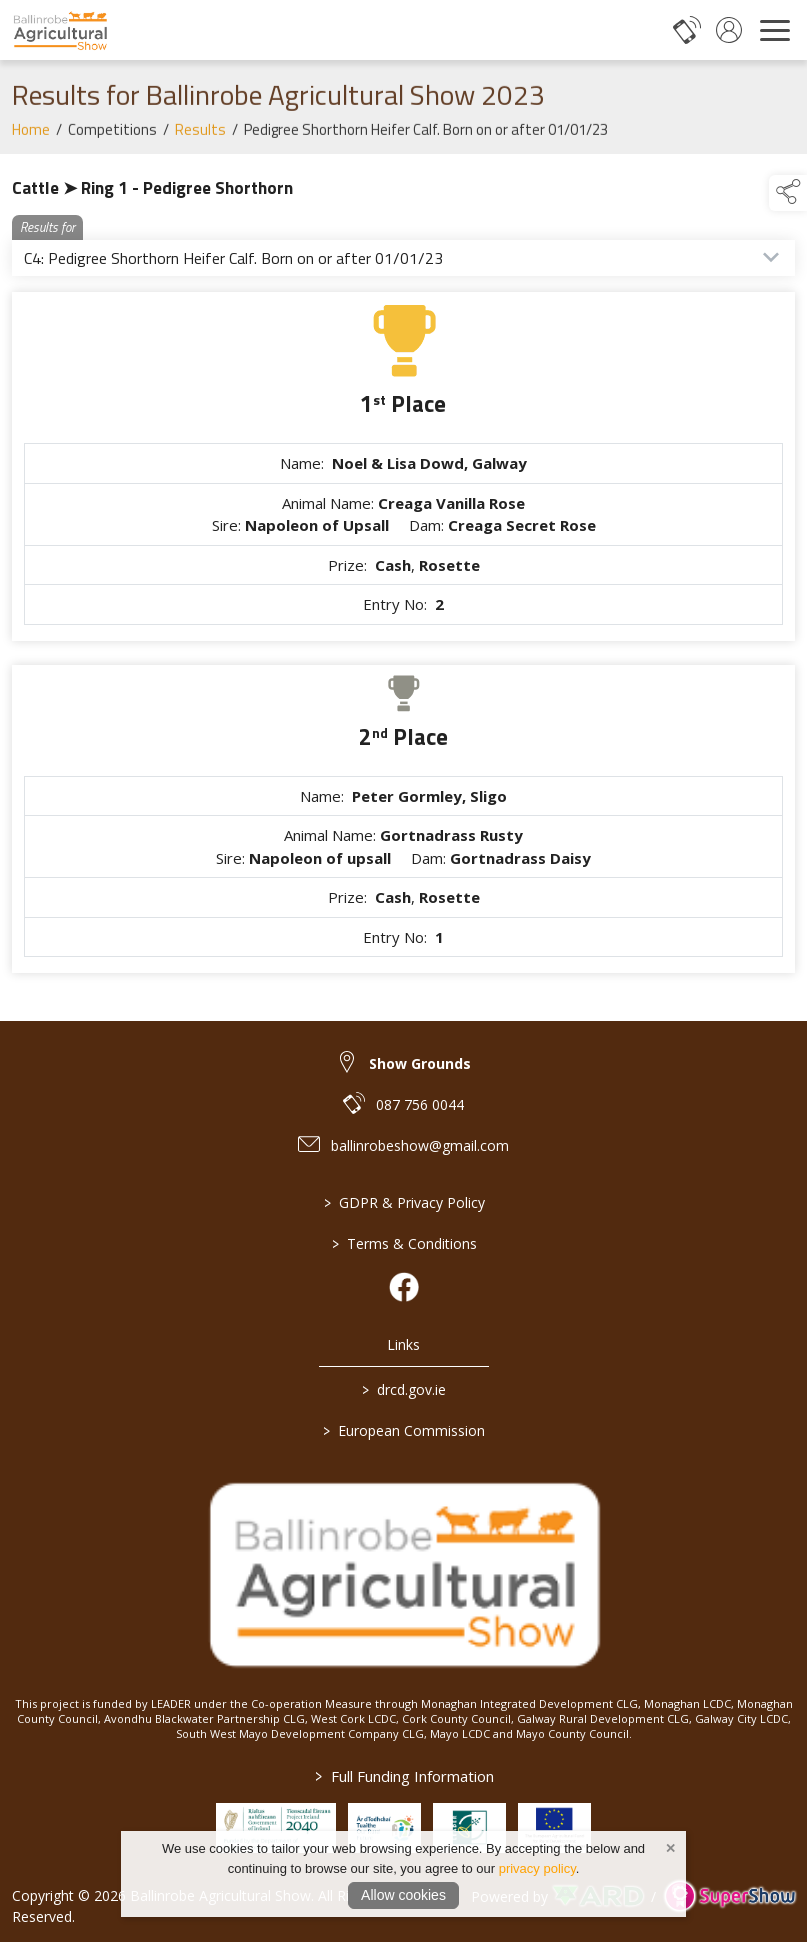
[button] (788, 193)
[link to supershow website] (729, 1896)
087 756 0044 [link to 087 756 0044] (420, 1104)
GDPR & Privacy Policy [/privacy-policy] (403, 1202)
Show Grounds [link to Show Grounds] (420, 1063)
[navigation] (775, 30)
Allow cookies (403, 1895)
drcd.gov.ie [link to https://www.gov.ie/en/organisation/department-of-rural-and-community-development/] (404, 1389)
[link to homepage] (60, 30)
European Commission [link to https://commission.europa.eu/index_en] (404, 1430)
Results (200, 140)
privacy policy (537, 1868)
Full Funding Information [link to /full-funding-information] (403, 1776)
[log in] (729, 30)
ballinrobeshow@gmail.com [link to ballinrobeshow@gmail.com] (420, 1145)
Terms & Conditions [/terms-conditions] (403, 1243)
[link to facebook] (404, 1287)
